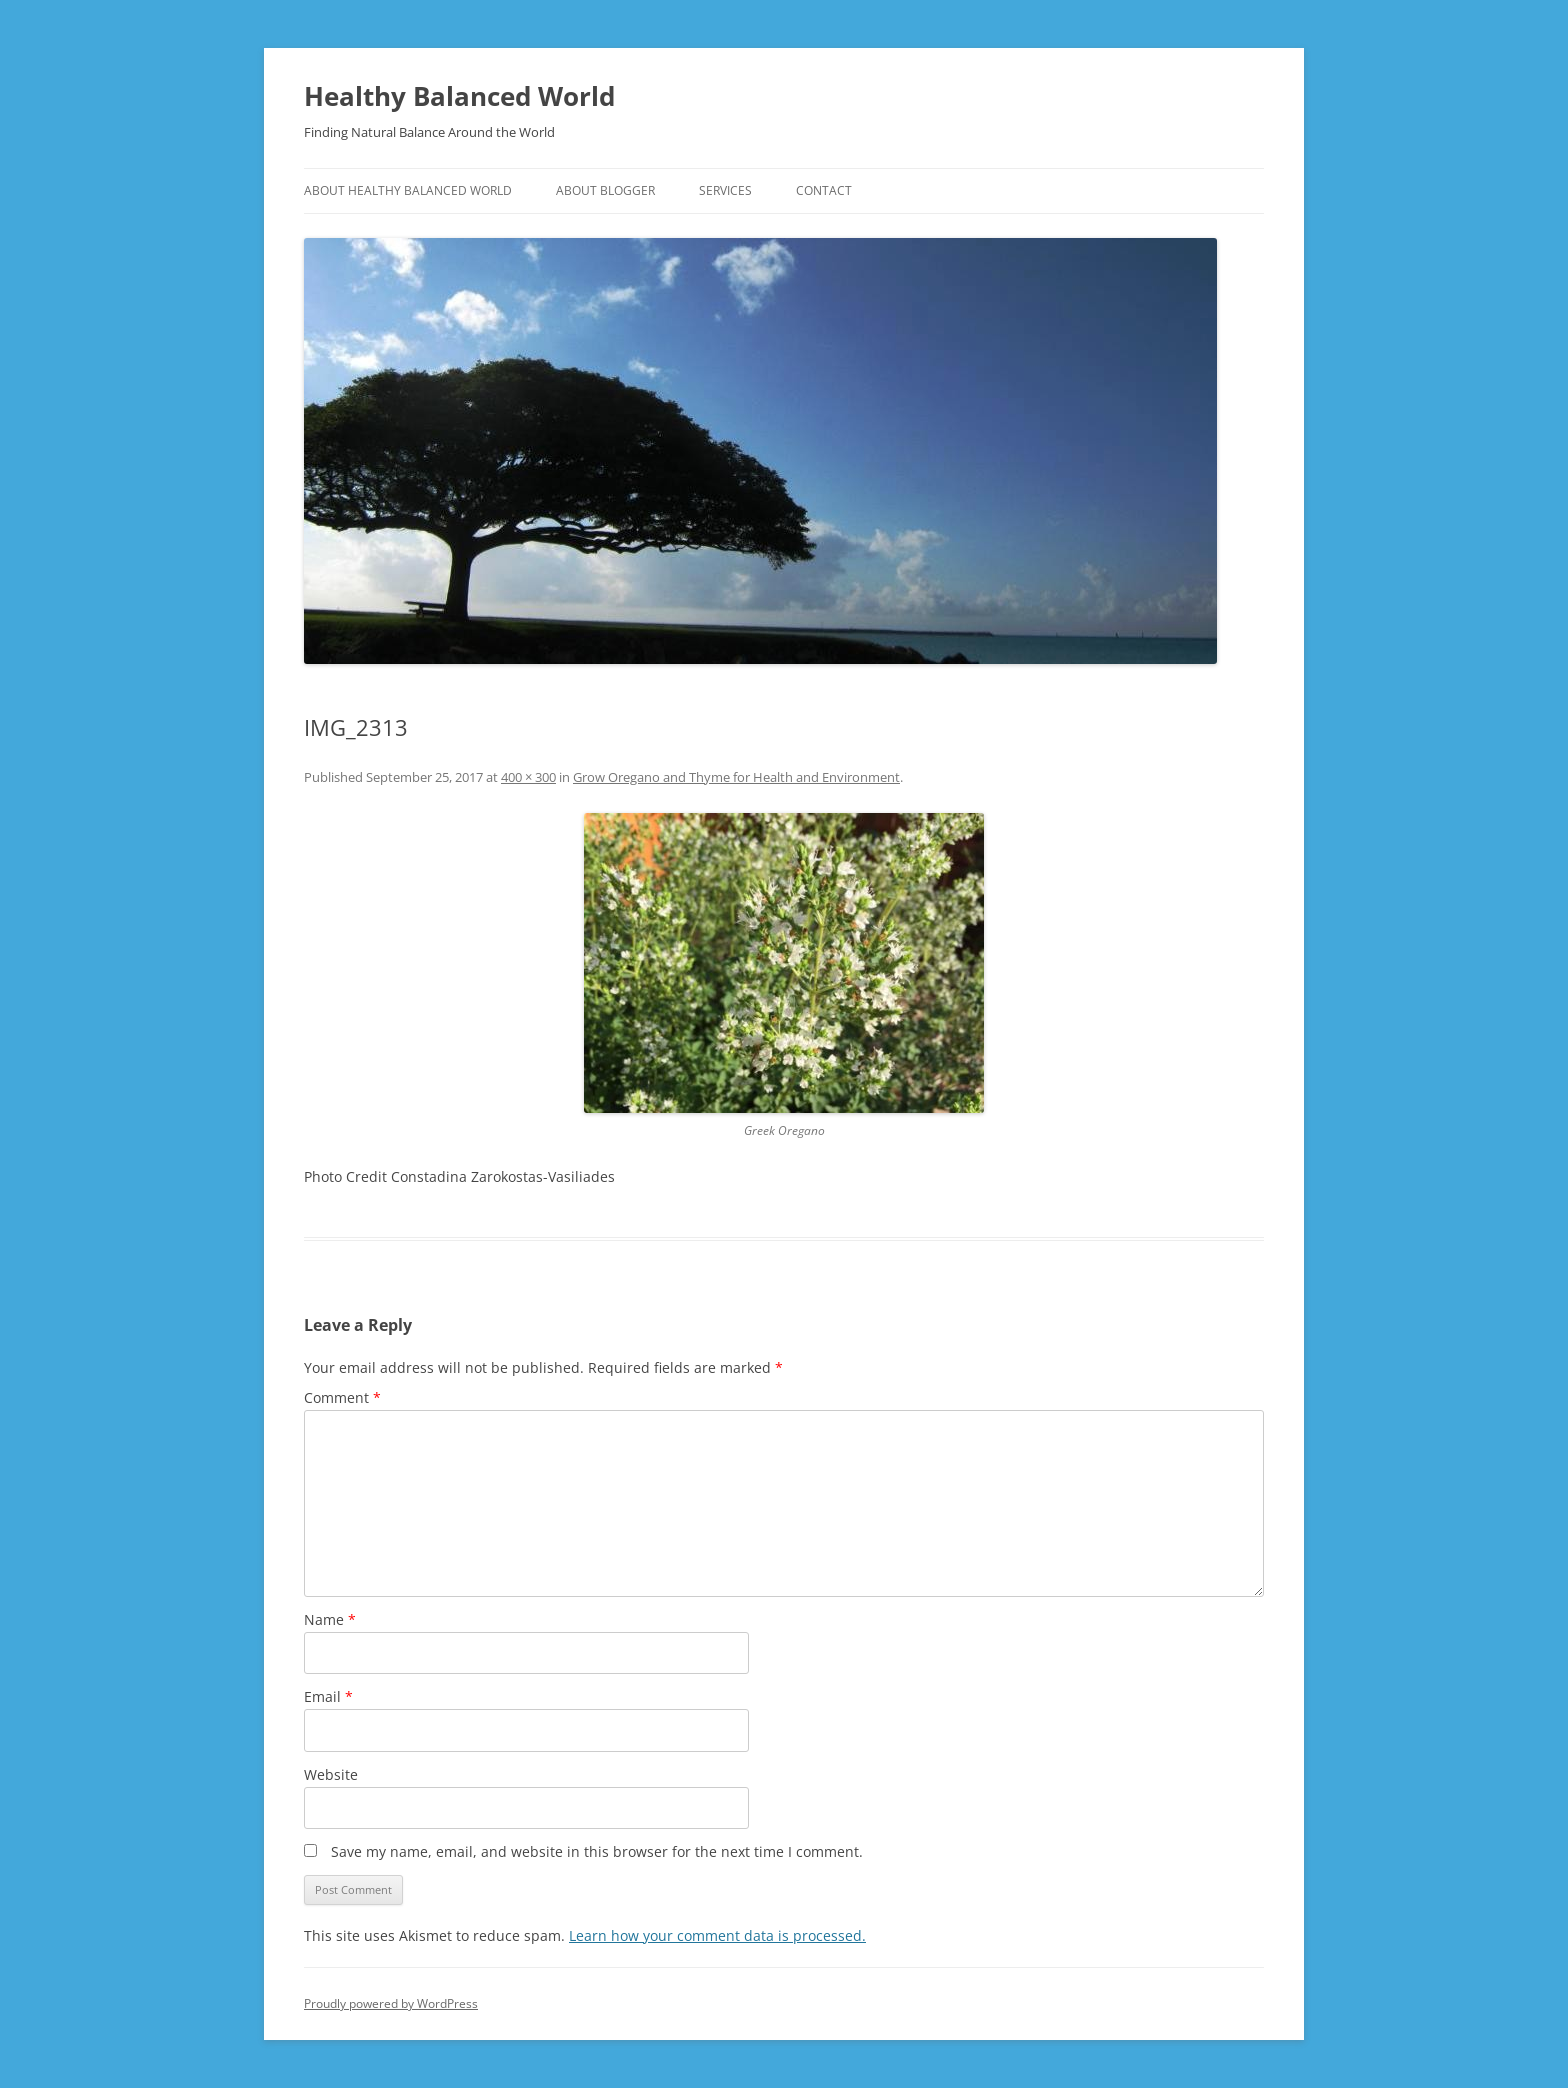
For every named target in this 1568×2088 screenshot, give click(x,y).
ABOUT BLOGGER (605, 190)
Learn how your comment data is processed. (717, 1935)
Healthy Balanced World (459, 96)
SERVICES (725, 190)
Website (331, 1774)
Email (328, 1696)
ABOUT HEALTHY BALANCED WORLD (408, 190)
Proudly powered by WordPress (391, 2003)
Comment (342, 1397)
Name (330, 1619)
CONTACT (824, 190)
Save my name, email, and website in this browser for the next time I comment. (597, 1851)
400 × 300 (528, 777)
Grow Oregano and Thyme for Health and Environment (736, 777)
